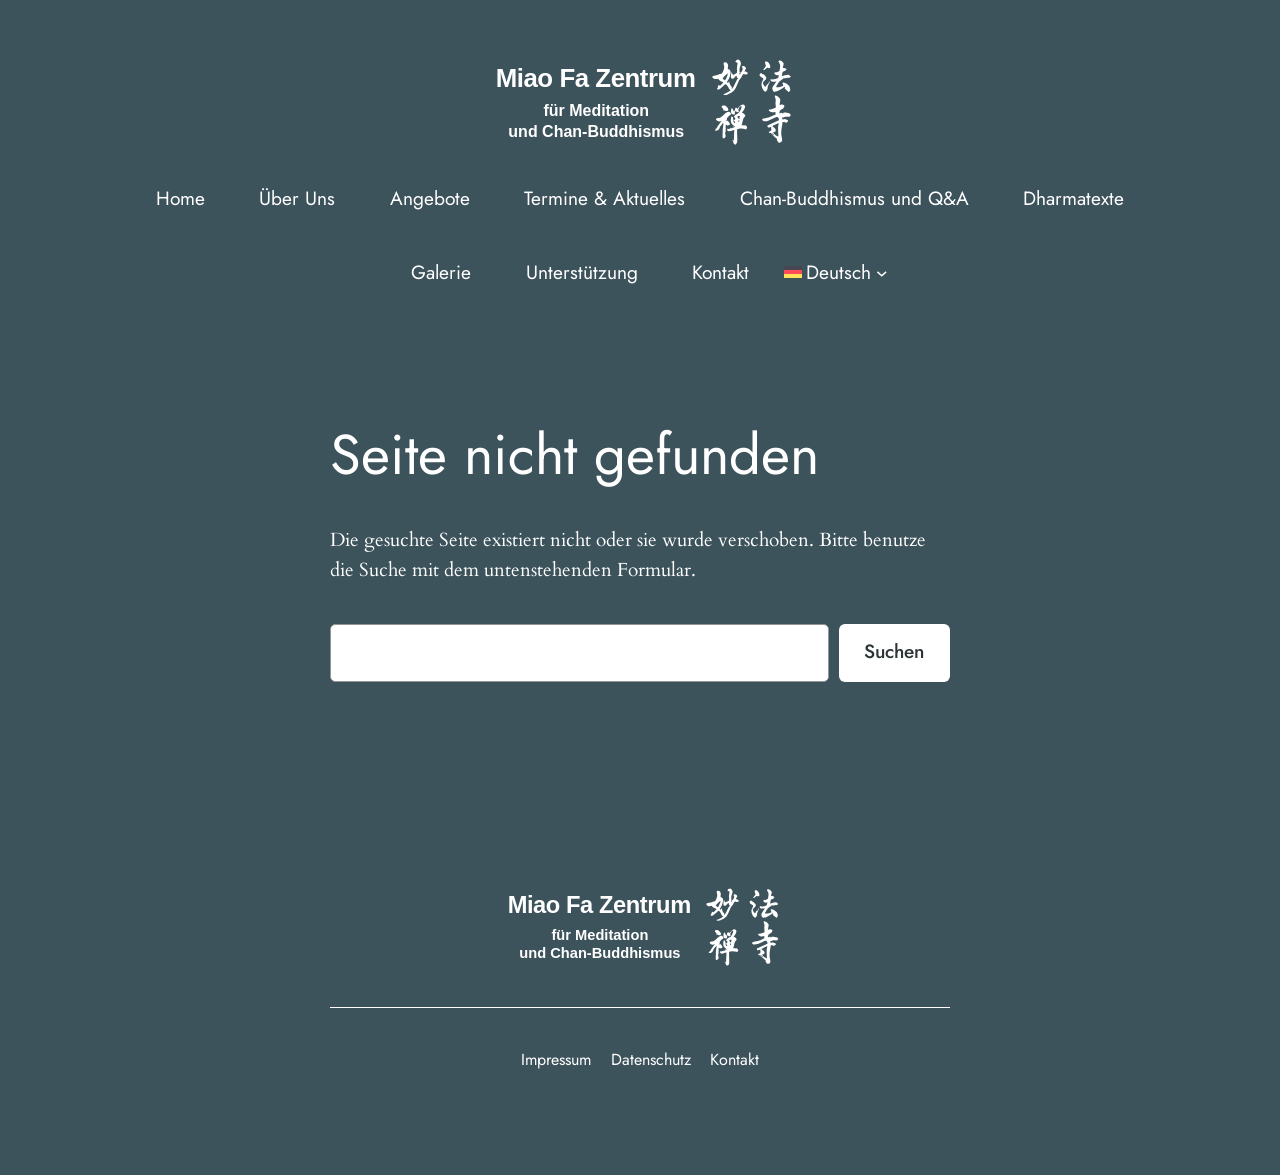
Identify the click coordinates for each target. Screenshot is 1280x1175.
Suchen (894, 651)
